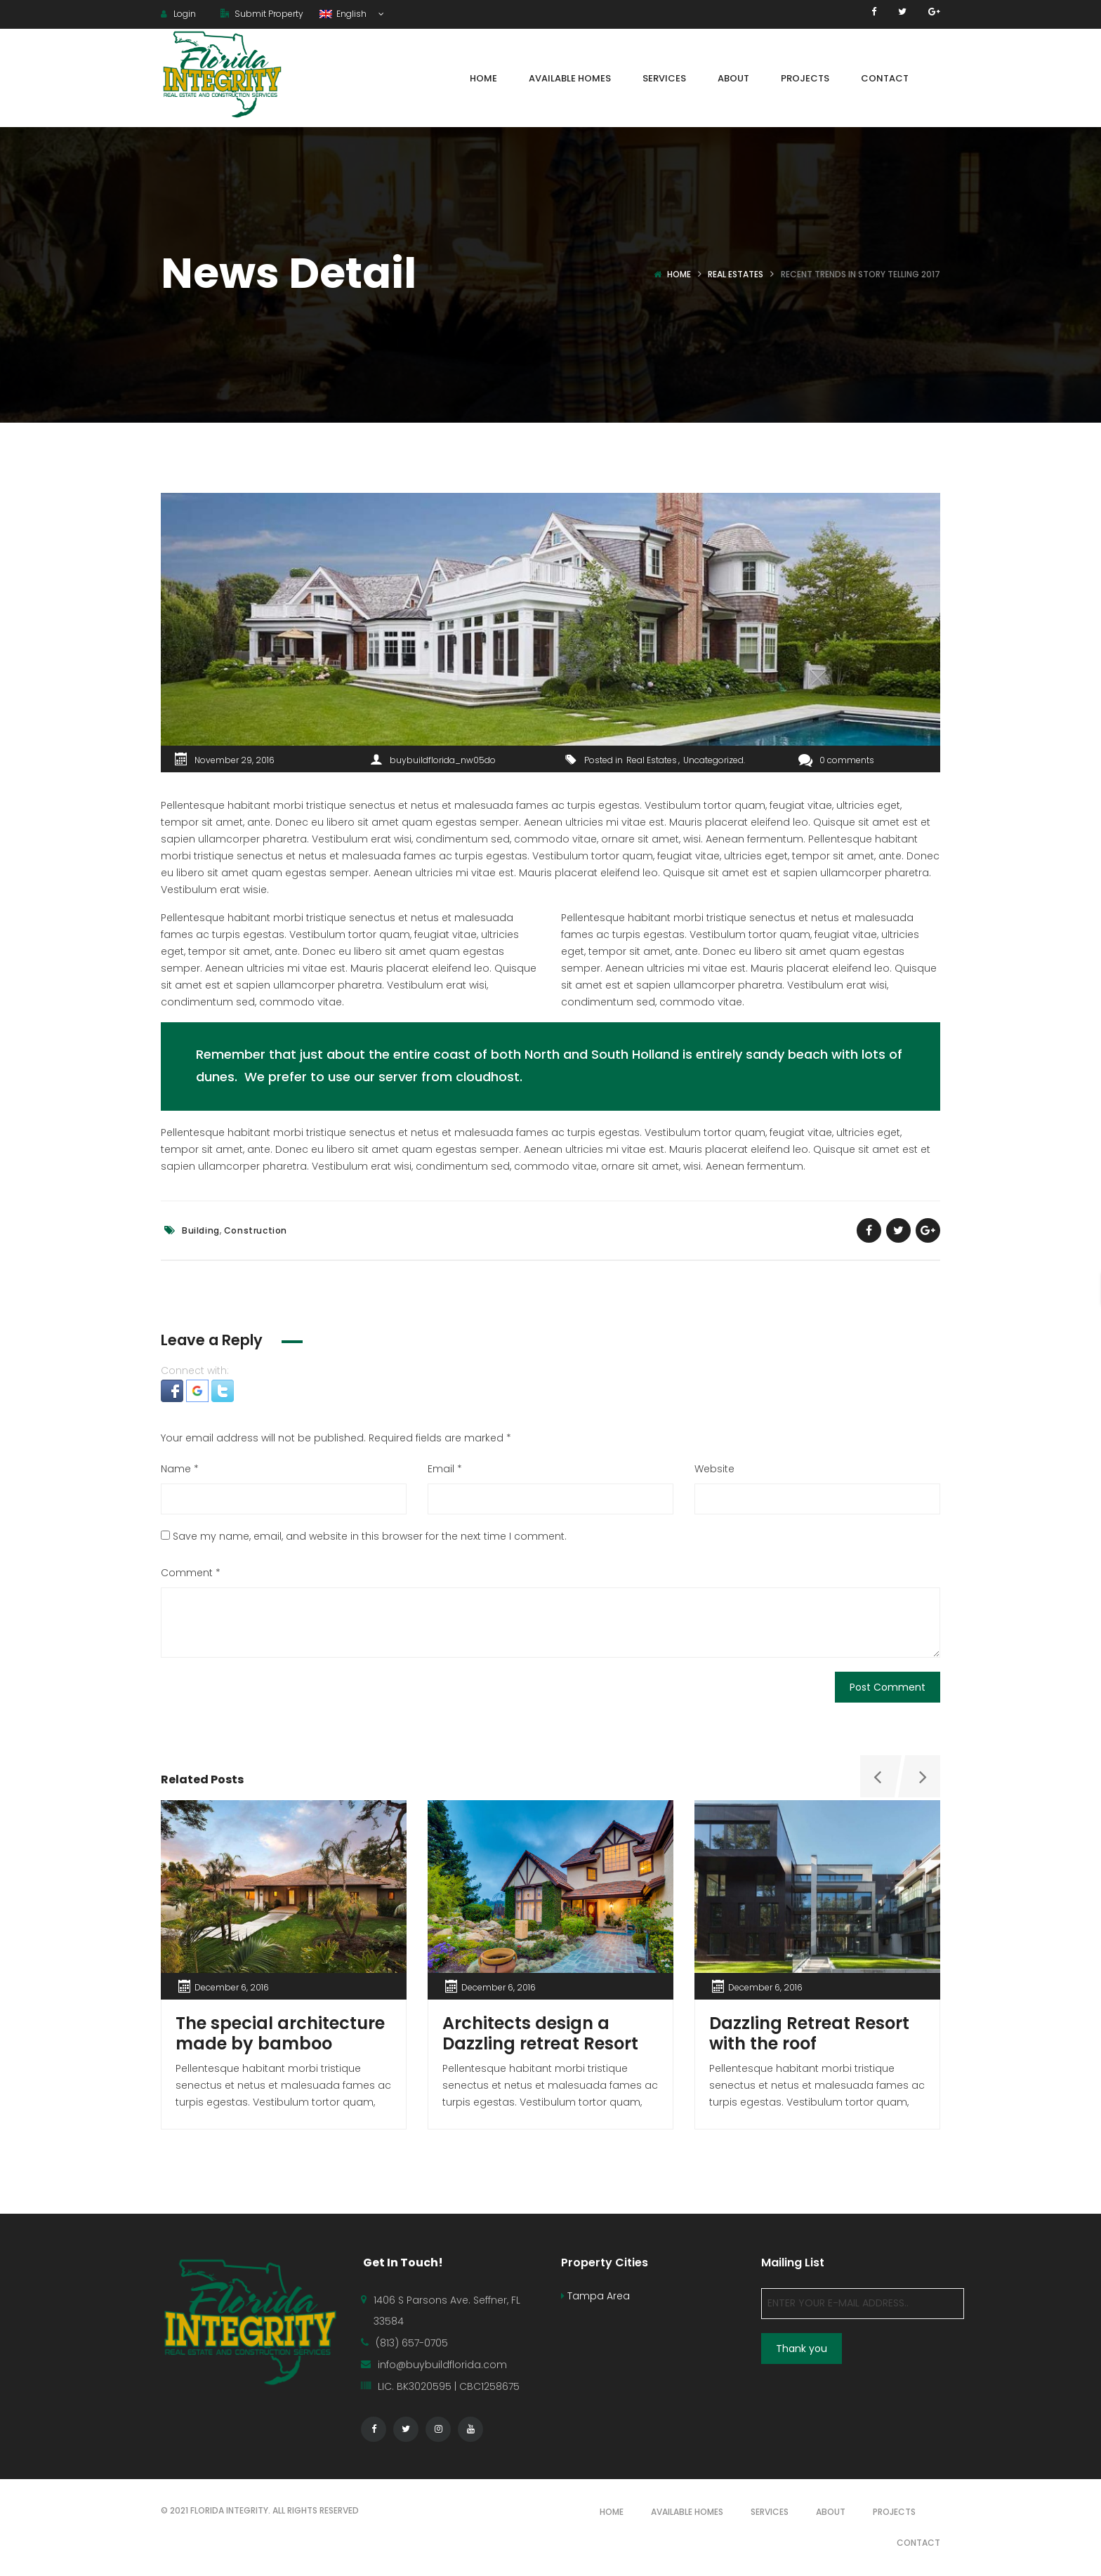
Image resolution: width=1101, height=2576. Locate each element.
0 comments (836, 760)
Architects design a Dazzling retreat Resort (540, 2033)
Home (679, 274)
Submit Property (261, 14)
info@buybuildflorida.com (442, 2365)
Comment (190, 1573)
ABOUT (830, 2512)
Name (180, 1469)
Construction (255, 1230)
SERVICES (770, 2512)
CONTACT (918, 2543)
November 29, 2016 (235, 760)
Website (714, 1469)
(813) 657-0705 (412, 2343)
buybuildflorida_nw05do (443, 760)
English (344, 14)
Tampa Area (595, 2296)
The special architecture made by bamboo (280, 2033)
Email (445, 1469)
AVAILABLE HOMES (687, 2512)
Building (201, 1230)
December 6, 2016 (232, 1987)
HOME (612, 2512)
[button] (173, 1390)
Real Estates (735, 274)
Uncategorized (713, 760)
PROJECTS (894, 2512)
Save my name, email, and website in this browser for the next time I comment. (370, 1536)
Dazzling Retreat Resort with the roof (809, 2033)
